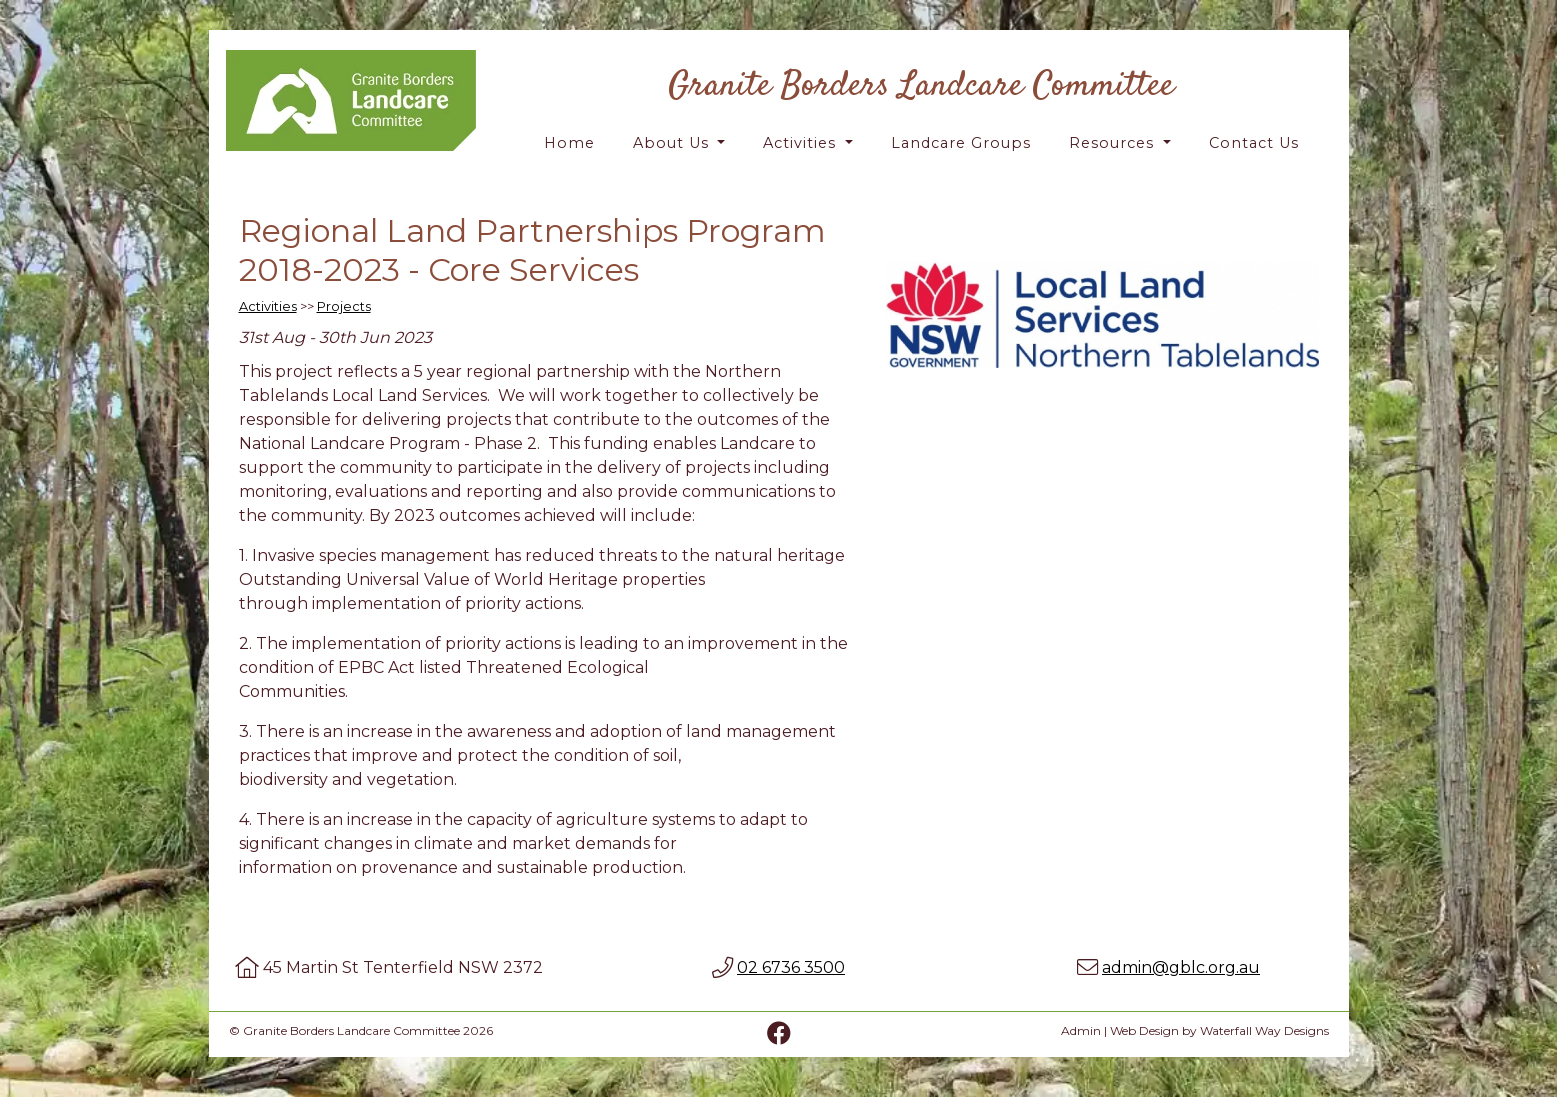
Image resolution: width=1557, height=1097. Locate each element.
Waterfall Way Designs (1264, 1030)
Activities (802, 143)
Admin (1081, 1030)
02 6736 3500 (791, 967)
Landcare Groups (961, 143)
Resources (1114, 143)
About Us (673, 143)
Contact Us (1254, 143)
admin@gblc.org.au (1181, 967)
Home (569, 143)
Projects (344, 306)
